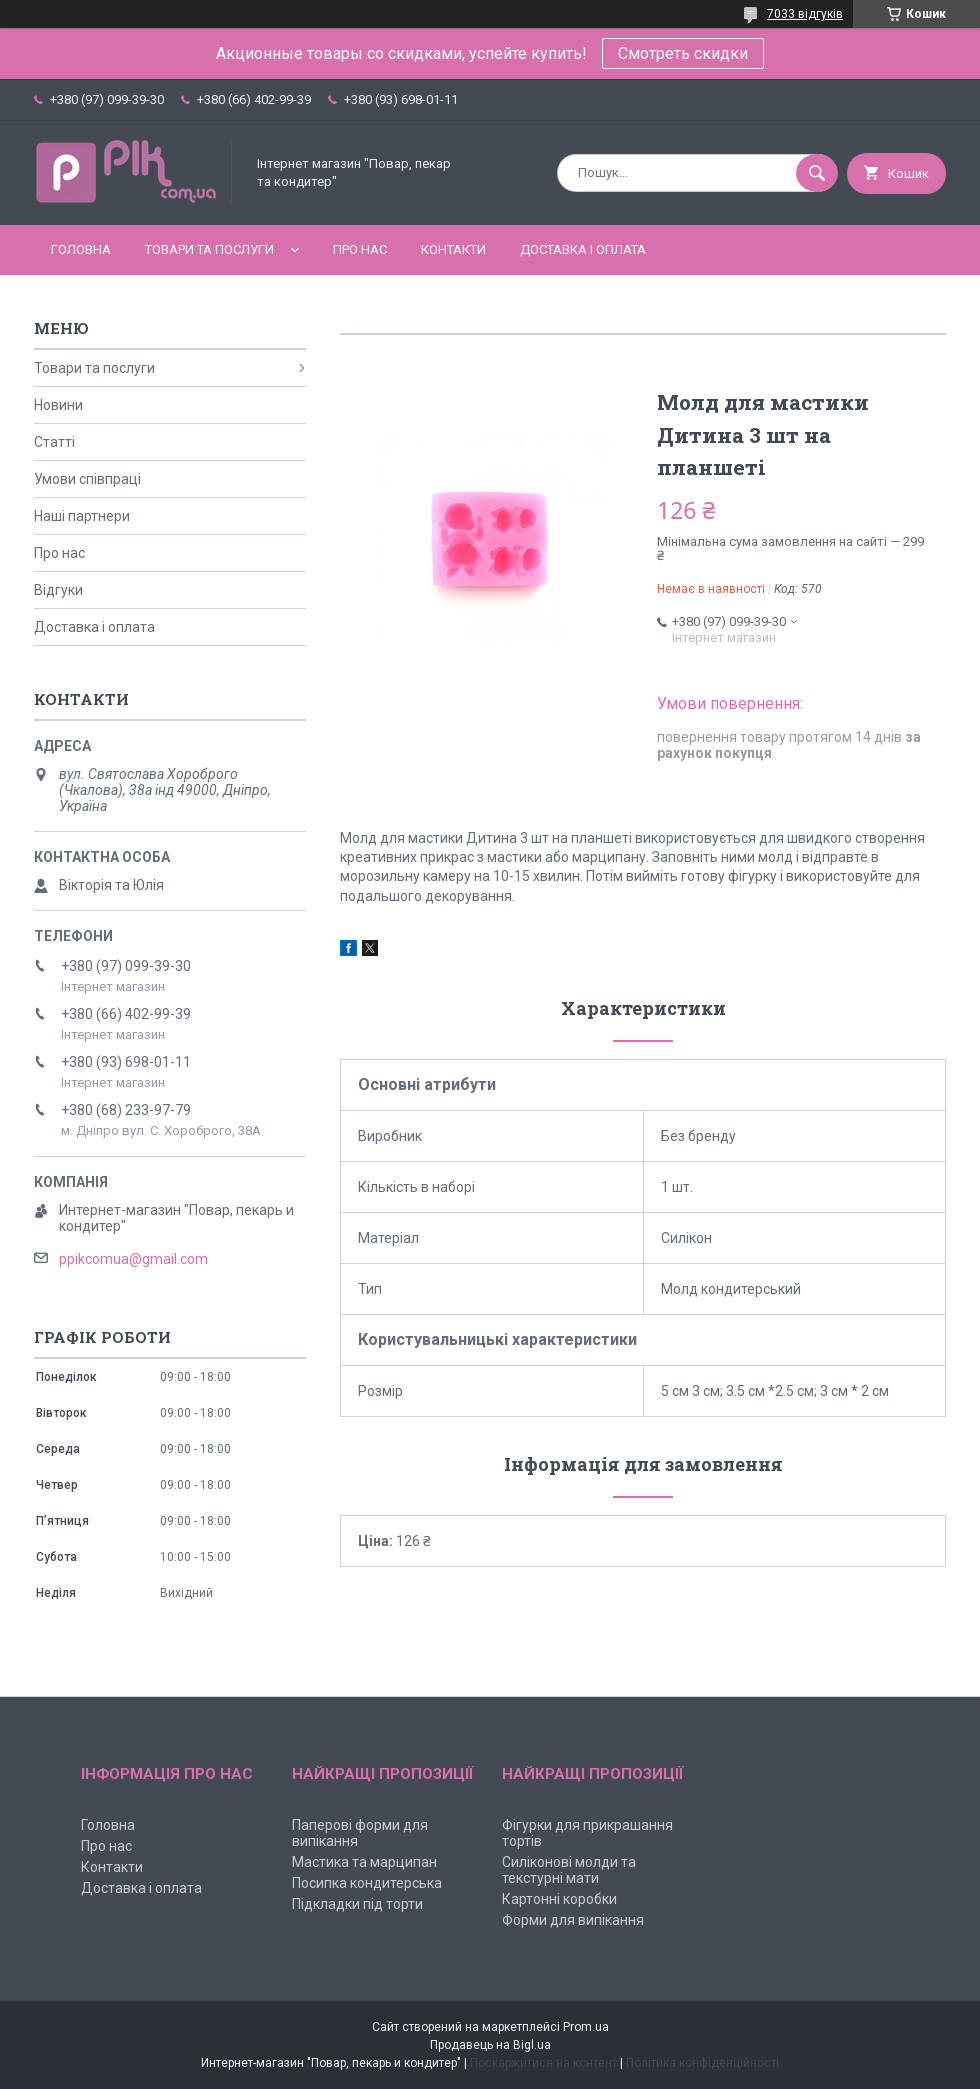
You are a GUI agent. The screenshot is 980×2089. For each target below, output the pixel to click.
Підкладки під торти (357, 1904)
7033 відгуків (805, 14)
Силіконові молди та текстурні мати (569, 1870)
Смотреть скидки (683, 53)
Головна (81, 249)
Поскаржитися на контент (543, 2063)
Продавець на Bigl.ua (490, 2045)
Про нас (360, 249)
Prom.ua (586, 2027)
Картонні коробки (559, 1899)
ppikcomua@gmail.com (133, 1259)
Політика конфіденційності (702, 2063)
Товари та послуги (209, 249)
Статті (54, 442)
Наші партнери (82, 516)
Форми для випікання (573, 1920)
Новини (58, 405)
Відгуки (58, 590)
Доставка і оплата (583, 249)
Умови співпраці (87, 479)
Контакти (453, 249)
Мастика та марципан (364, 1862)
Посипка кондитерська (367, 1883)
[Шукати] (817, 173)
